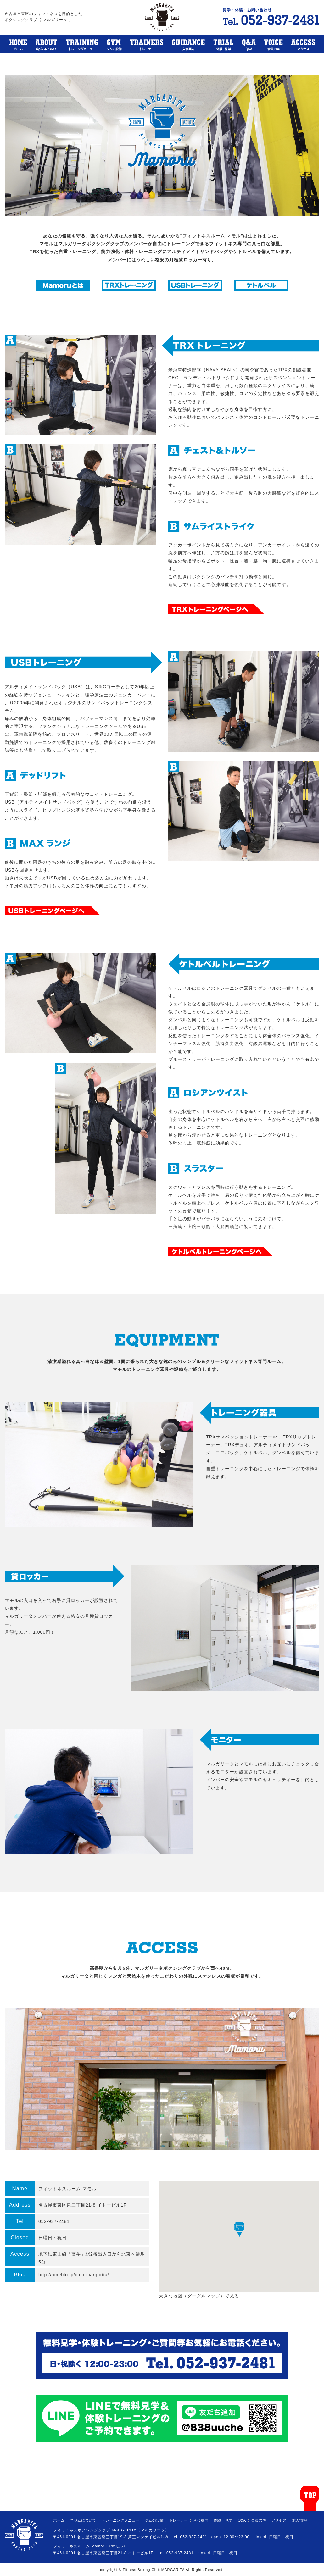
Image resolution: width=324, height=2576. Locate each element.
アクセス (279, 2520)
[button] (239, 2229)
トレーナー (178, 2520)
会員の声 (258, 2520)
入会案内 (200, 2520)
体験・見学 (223, 2520)
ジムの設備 (154, 2520)
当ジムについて (83, 2520)
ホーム (58, 2520)
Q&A (242, 2520)
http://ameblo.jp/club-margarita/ (73, 2274)
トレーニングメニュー (120, 2520)
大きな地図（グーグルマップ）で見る (199, 2295)
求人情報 (299, 2520)
